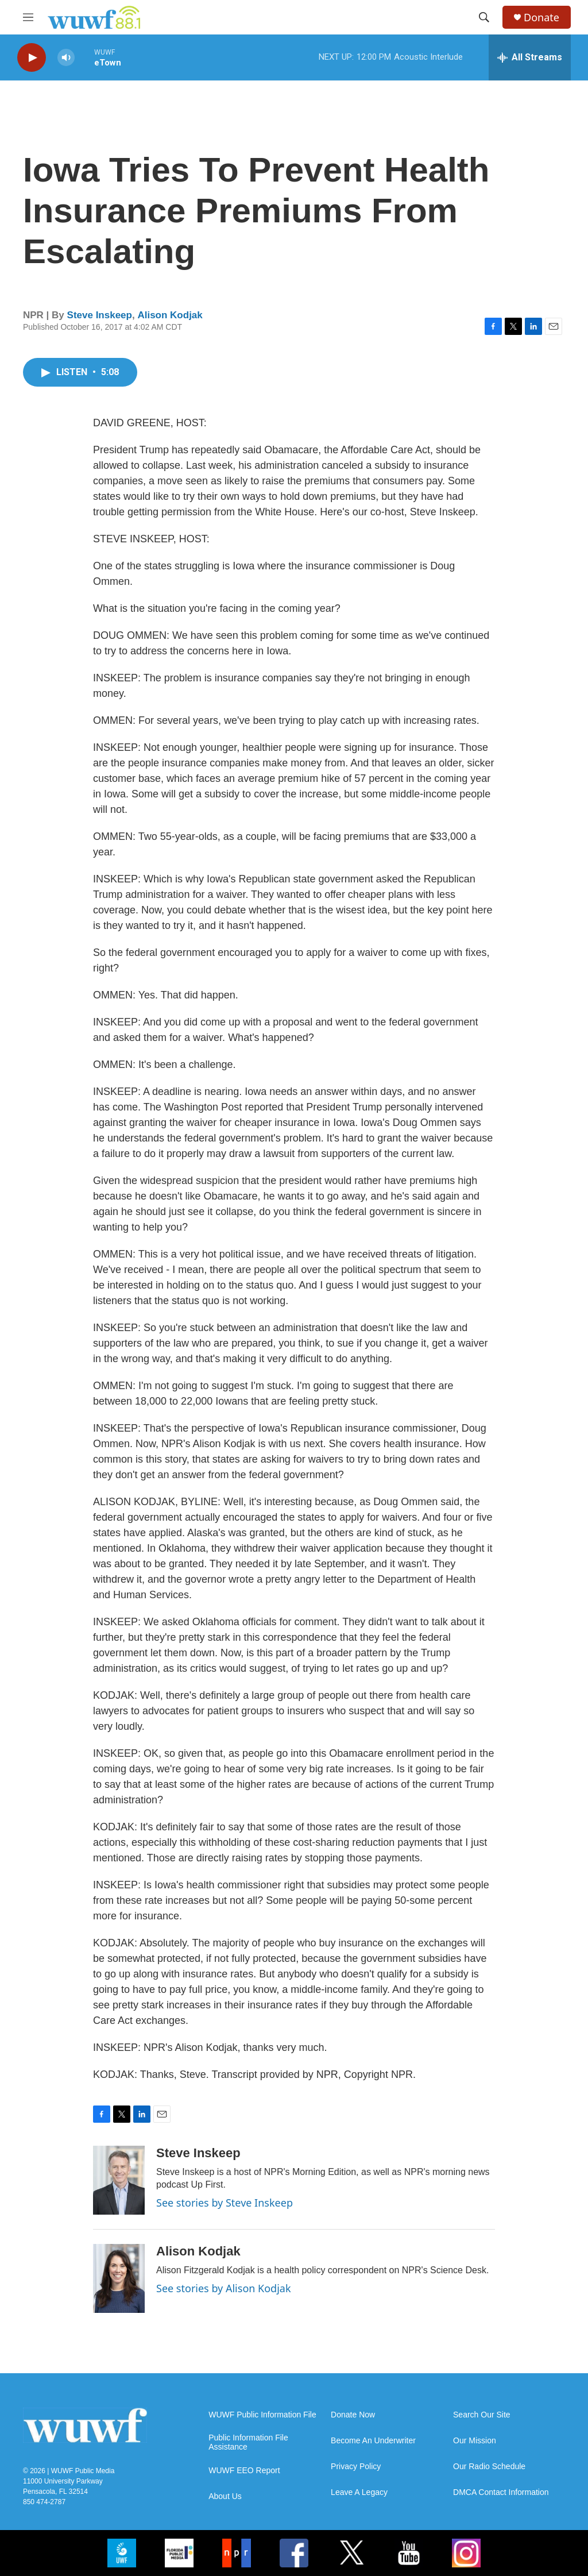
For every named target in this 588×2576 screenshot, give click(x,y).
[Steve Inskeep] (119, 2180)
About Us (225, 2496)
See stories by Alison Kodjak (223, 2288)
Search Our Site (481, 2415)
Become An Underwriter (373, 2440)
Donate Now (353, 2415)
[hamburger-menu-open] (28, 17)
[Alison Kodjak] (119, 2278)
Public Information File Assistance (248, 2442)
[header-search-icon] (484, 17)
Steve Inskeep (99, 315)
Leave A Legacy (359, 2492)
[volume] (66, 58)
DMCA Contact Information (501, 2492)
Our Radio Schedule (489, 2466)
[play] (31, 57)
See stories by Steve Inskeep (224, 2202)
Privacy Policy (356, 2466)
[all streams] (530, 57)
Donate (541, 17)
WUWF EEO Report (244, 2470)
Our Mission (474, 2440)
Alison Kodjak (169, 315)
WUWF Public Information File (262, 2415)
